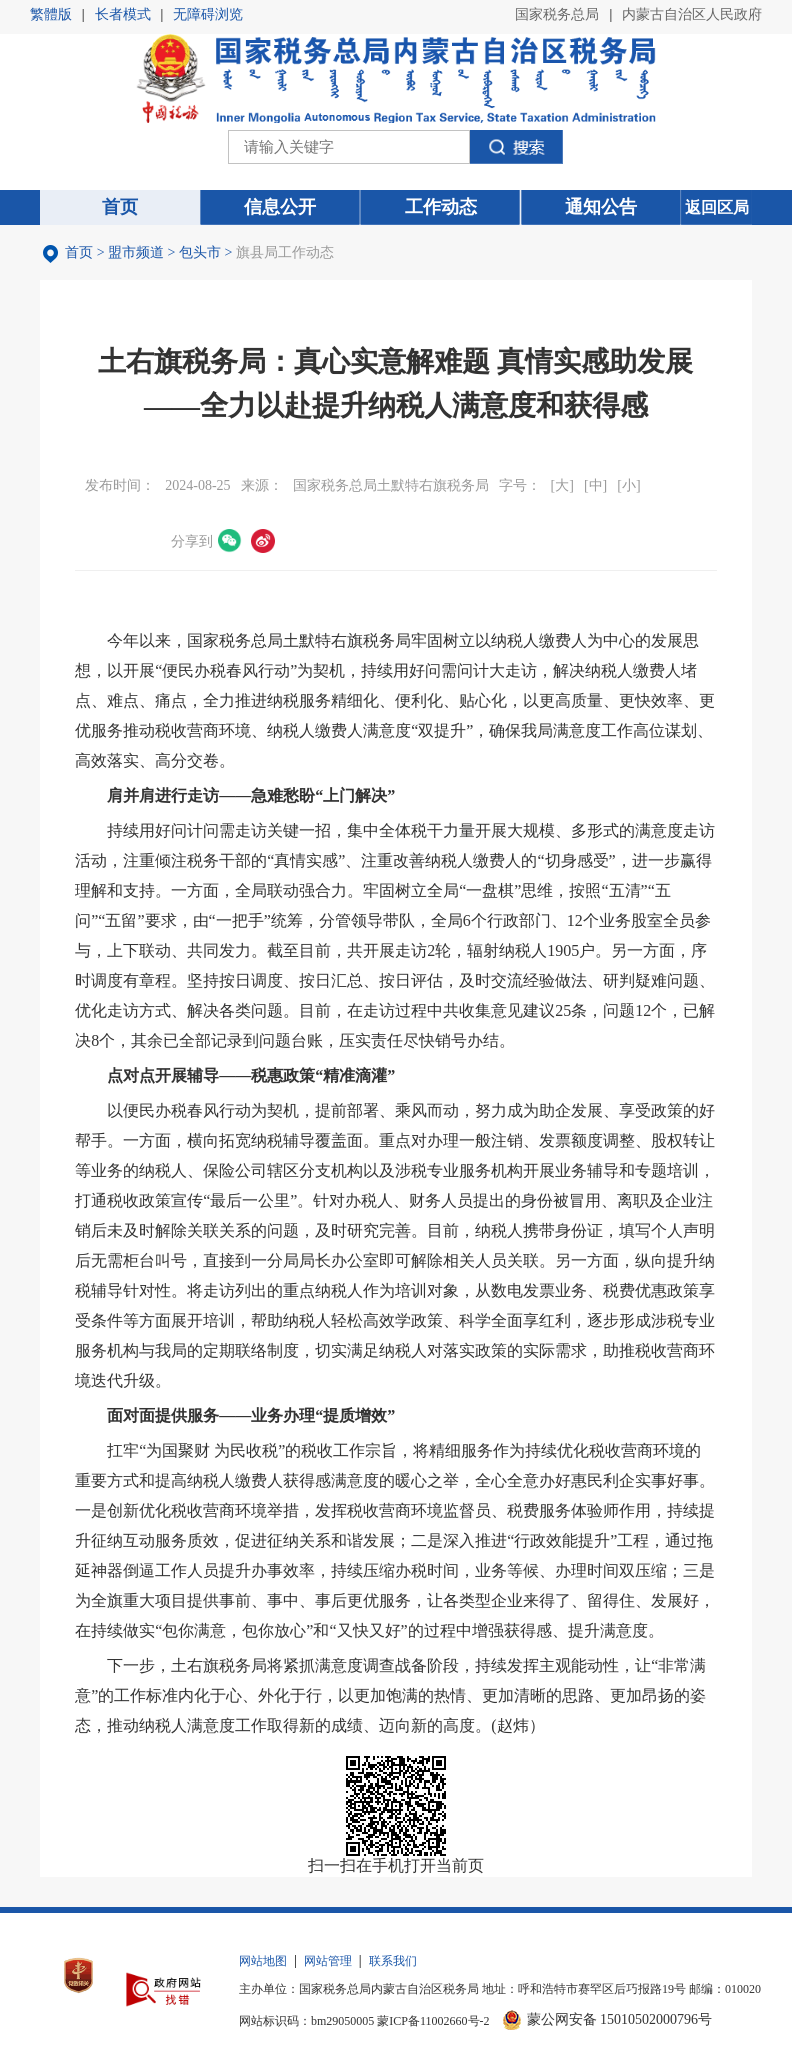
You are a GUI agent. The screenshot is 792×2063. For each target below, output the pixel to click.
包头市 (200, 252)
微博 (263, 541)
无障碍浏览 (208, 14)
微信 (230, 541)
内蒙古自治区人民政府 (692, 14)
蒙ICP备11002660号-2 (433, 2021)
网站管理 (328, 1961)
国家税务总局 (557, 14)
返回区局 (717, 207)
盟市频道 (136, 252)
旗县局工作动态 (285, 252)
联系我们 (393, 1961)
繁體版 (51, 14)
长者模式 (123, 14)
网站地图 (263, 1961)
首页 (79, 252)
